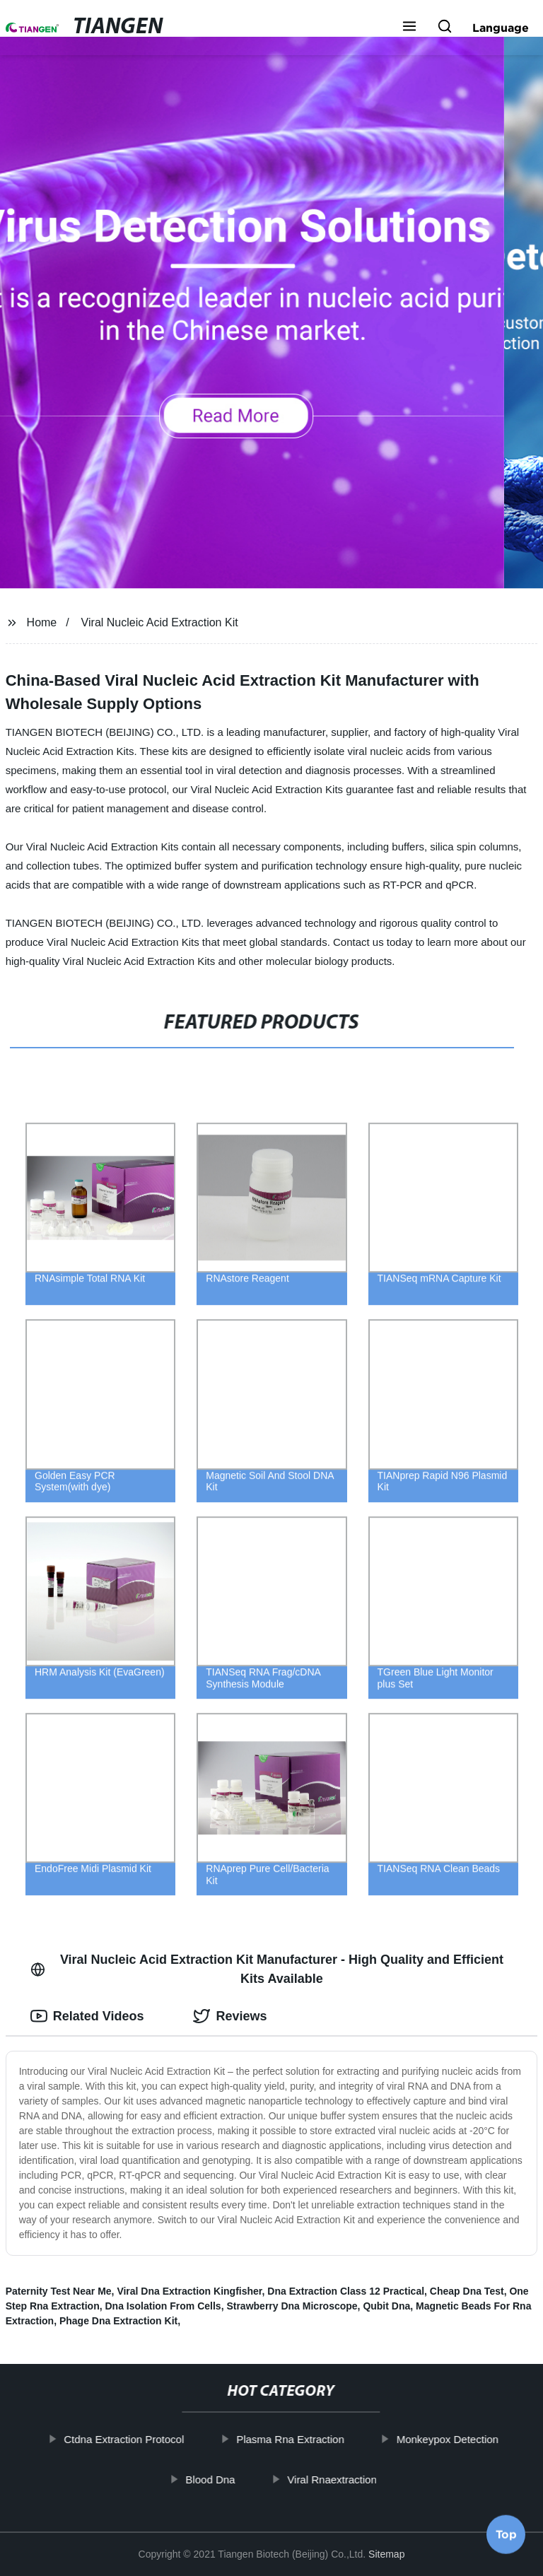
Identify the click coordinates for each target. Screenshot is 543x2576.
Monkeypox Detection (462, 2439)
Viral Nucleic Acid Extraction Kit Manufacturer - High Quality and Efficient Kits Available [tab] (266, 1969)
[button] (409, 27)
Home (42, 622)
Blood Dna (225, 2479)
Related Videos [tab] (87, 2016)
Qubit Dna (386, 2306)
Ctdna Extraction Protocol (138, 2439)
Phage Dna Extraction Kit (118, 2320)
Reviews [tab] (230, 2016)
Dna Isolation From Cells (163, 2306)
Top (506, 2537)
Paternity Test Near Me (59, 2291)
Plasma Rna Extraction (305, 2439)
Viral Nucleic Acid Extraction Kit (159, 622)
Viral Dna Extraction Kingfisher (189, 2291)
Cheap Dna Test (467, 2291)
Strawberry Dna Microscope (291, 2306)
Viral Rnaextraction (346, 2479)
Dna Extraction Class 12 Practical (345, 2291)
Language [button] (500, 27)
